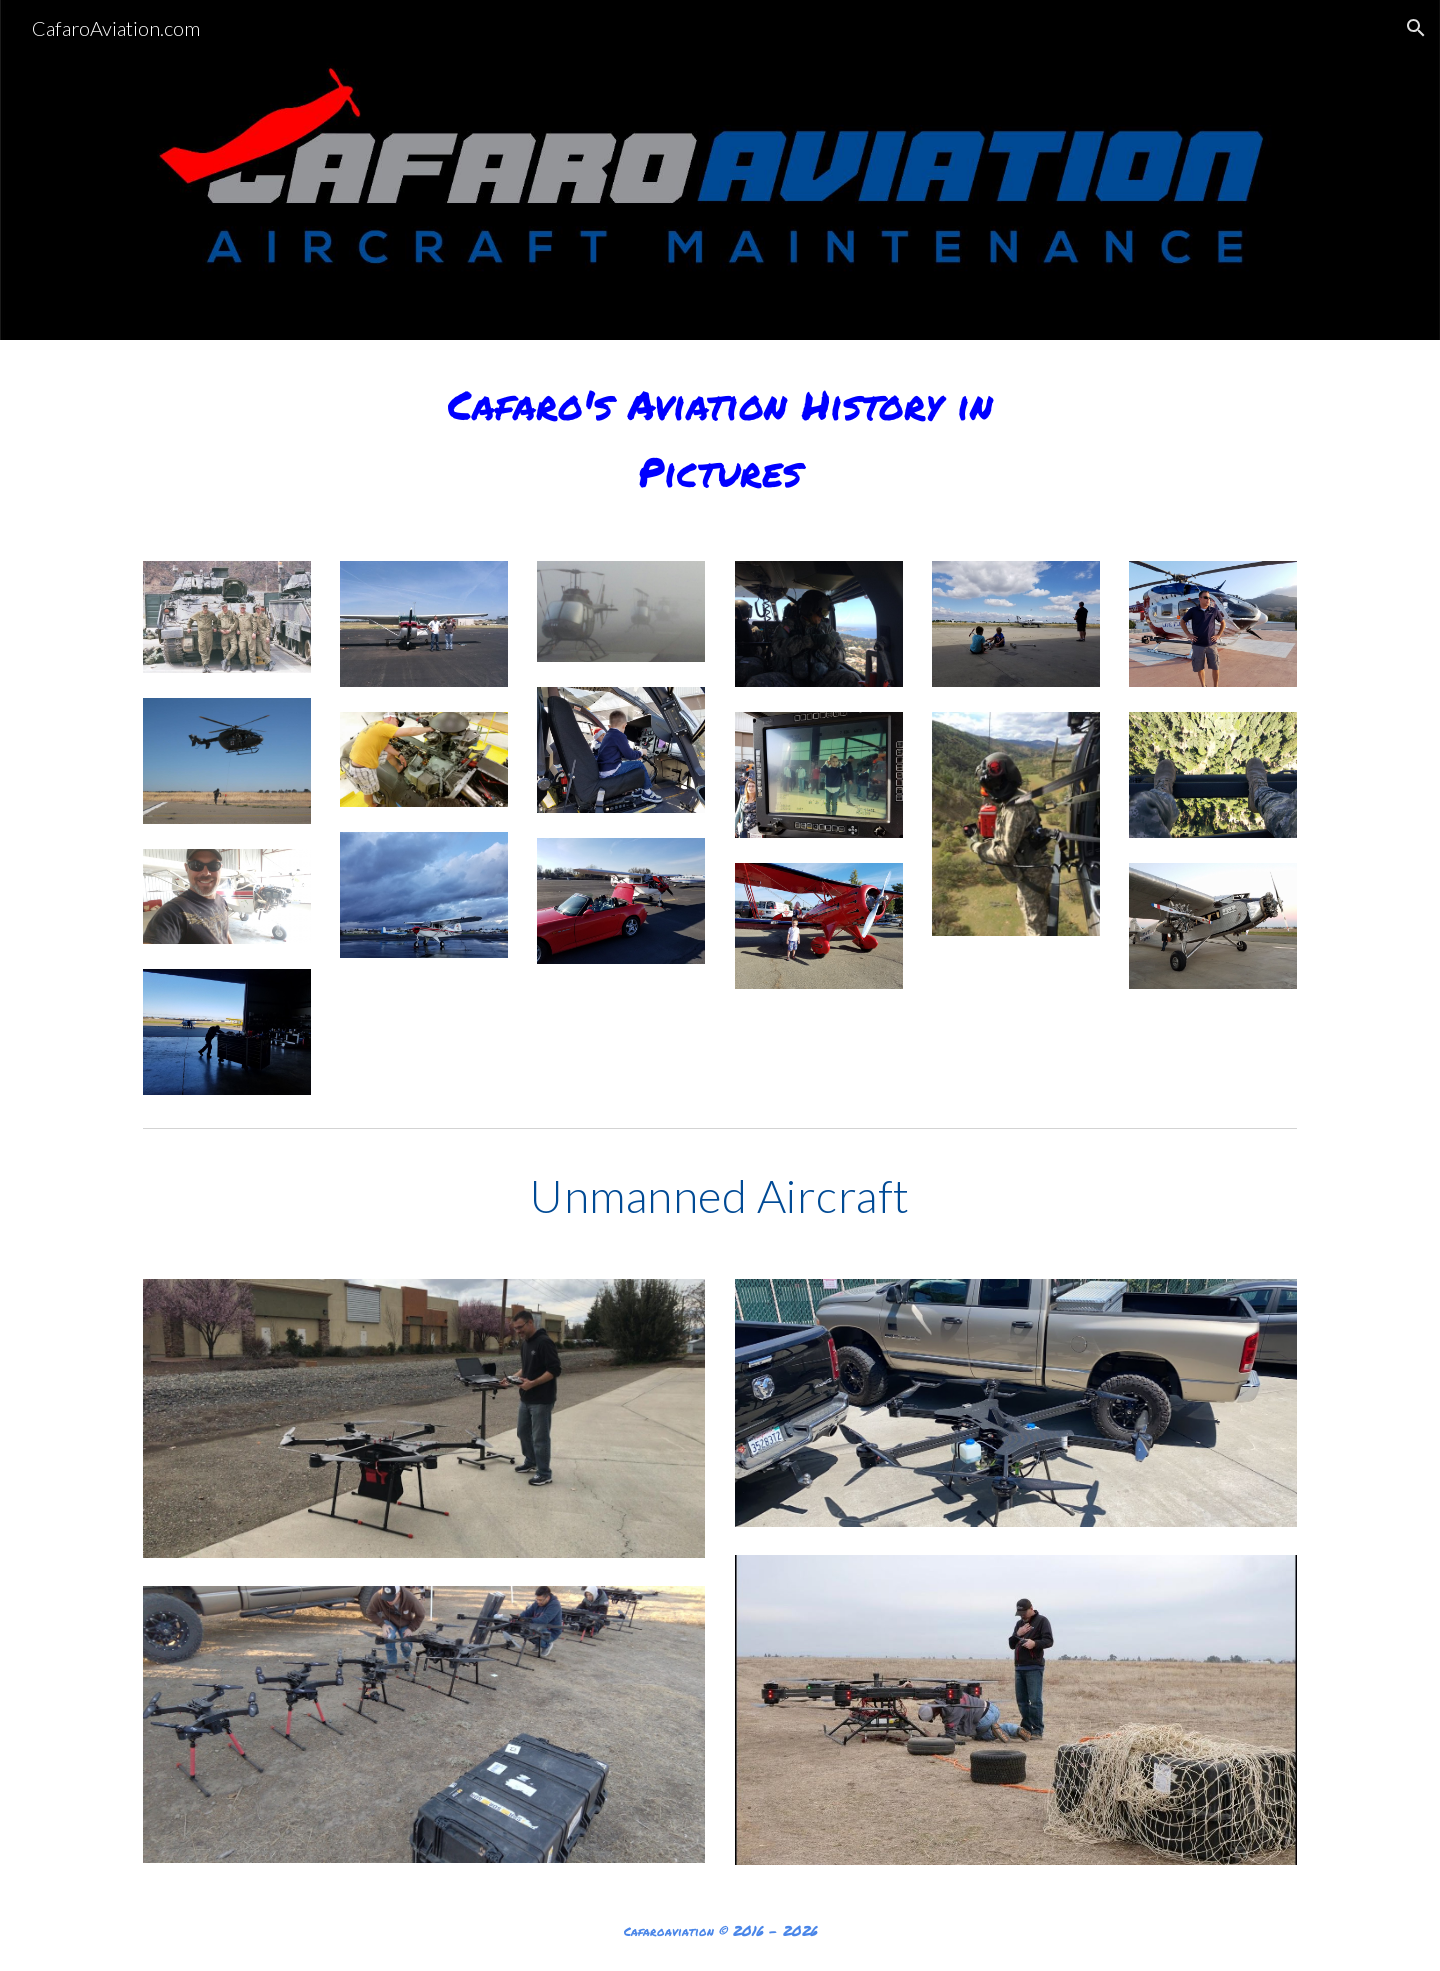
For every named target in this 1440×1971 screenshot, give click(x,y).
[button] (1416, 28)
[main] (720, 438)
